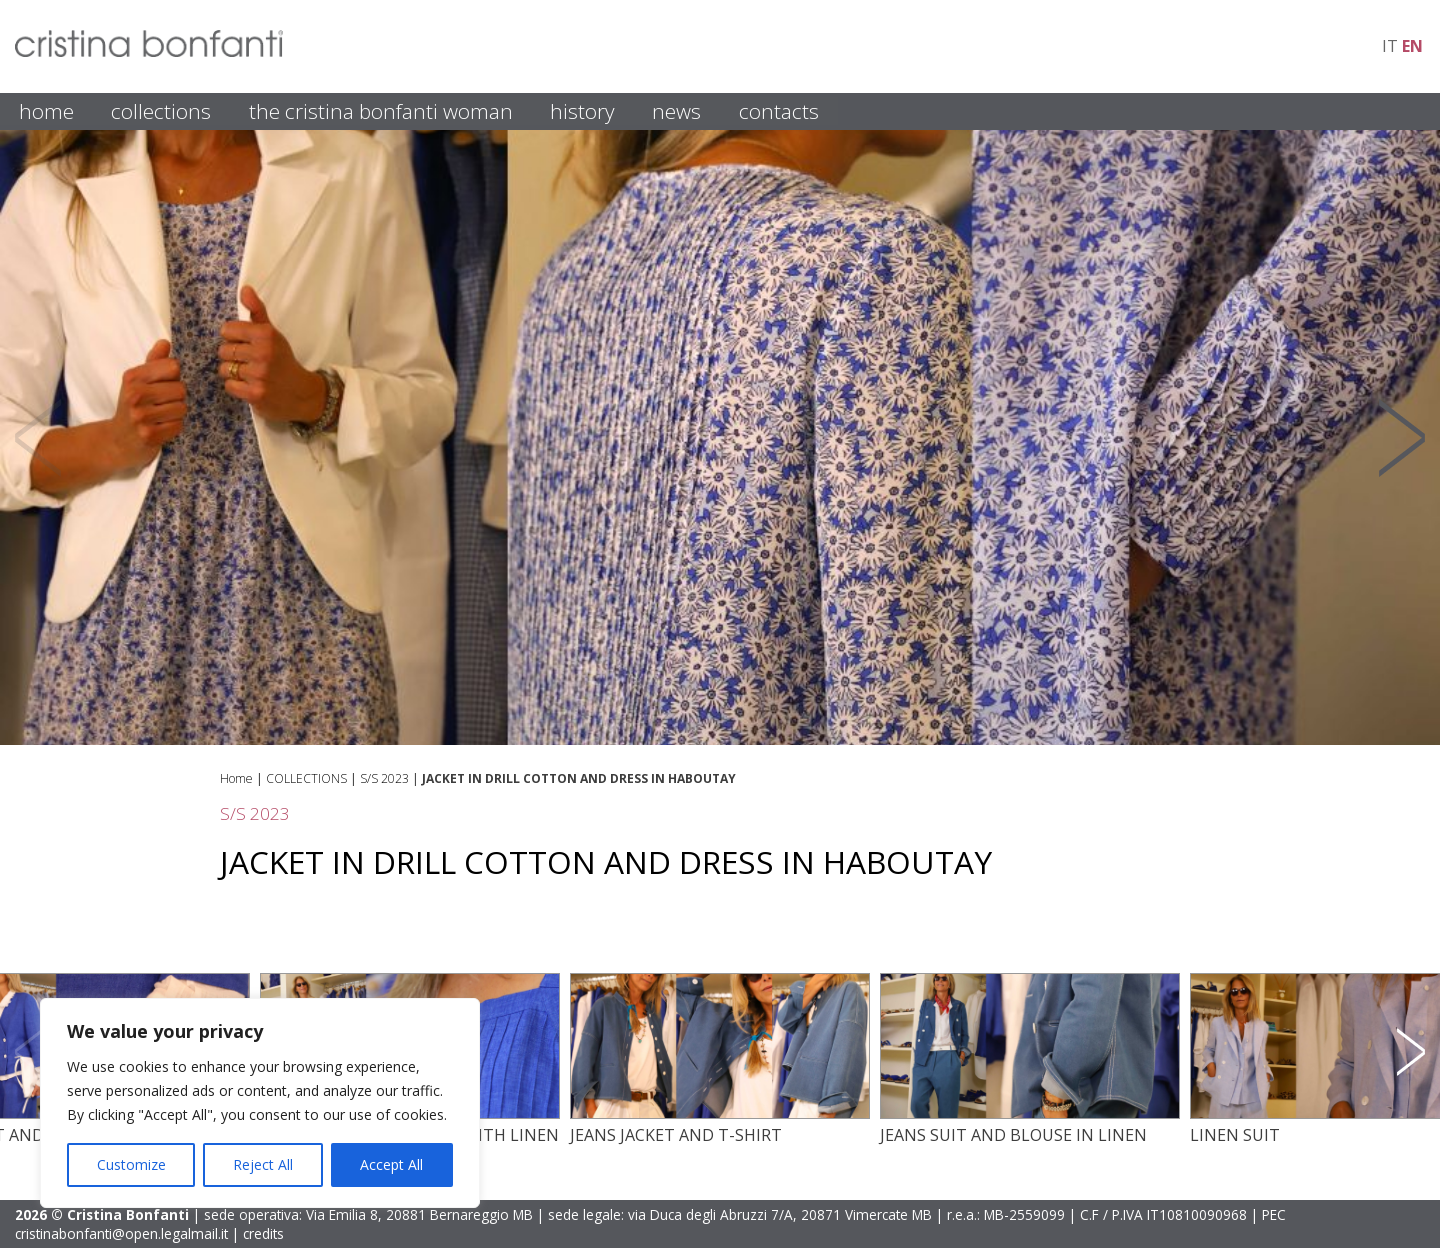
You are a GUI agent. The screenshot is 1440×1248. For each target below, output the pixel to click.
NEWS (676, 111)
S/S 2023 (384, 778)
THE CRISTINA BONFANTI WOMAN (381, 111)
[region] (260, 1103)
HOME (46, 111)
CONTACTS (779, 111)
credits (263, 1233)
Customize (131, 1164)
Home (236, 778)
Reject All (263, 1164)
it (1390, 46)
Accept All (391, 1164)
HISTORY (582, 111)
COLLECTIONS (161, 111)
